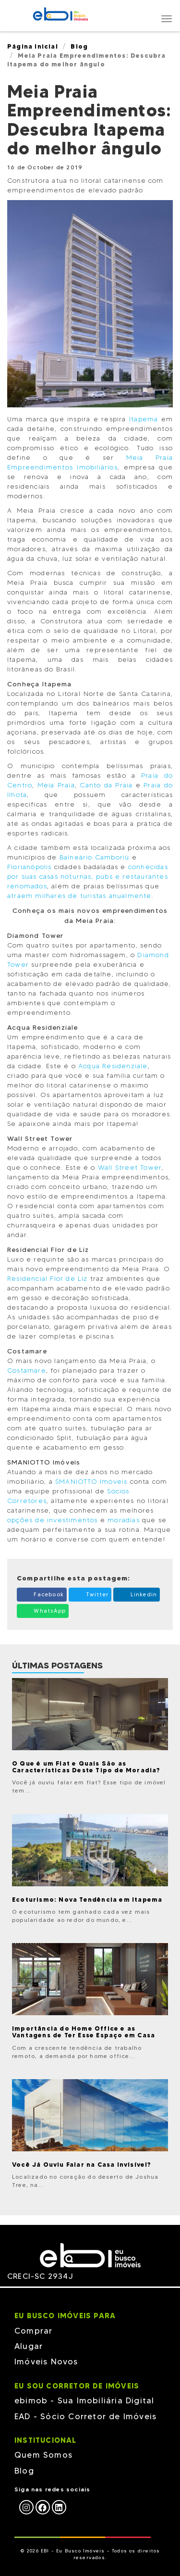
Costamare (26, 1370)
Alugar (28, 2346)
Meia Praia (56, 785)
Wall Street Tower (130, 1167)
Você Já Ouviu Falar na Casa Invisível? (82, 2164)
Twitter (90, 1594)
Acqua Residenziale (112, 1066)
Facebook (42, 1594)
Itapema (143, 419)
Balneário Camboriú (93, 857)
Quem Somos (43, 2455)
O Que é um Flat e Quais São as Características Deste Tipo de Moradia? (86, 1766)
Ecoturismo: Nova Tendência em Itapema (87, 1899)
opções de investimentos (52, 1520)
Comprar (33, 2331)
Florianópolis (29, 867)
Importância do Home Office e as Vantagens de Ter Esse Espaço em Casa (83, 2031)
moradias (124, 1520)
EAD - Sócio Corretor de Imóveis (85, 2416)
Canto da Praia (106, 785)
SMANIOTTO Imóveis (91, 1481)
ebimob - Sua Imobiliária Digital (84, 2400)
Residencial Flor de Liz (47, 1279)
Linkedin (136, 1594)
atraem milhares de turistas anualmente (79, 896)
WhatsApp (43, 1610)
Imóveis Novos (46, 2361)
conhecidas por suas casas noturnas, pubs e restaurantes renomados (87, 876)
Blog (79, 46)
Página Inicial (32, 46)
